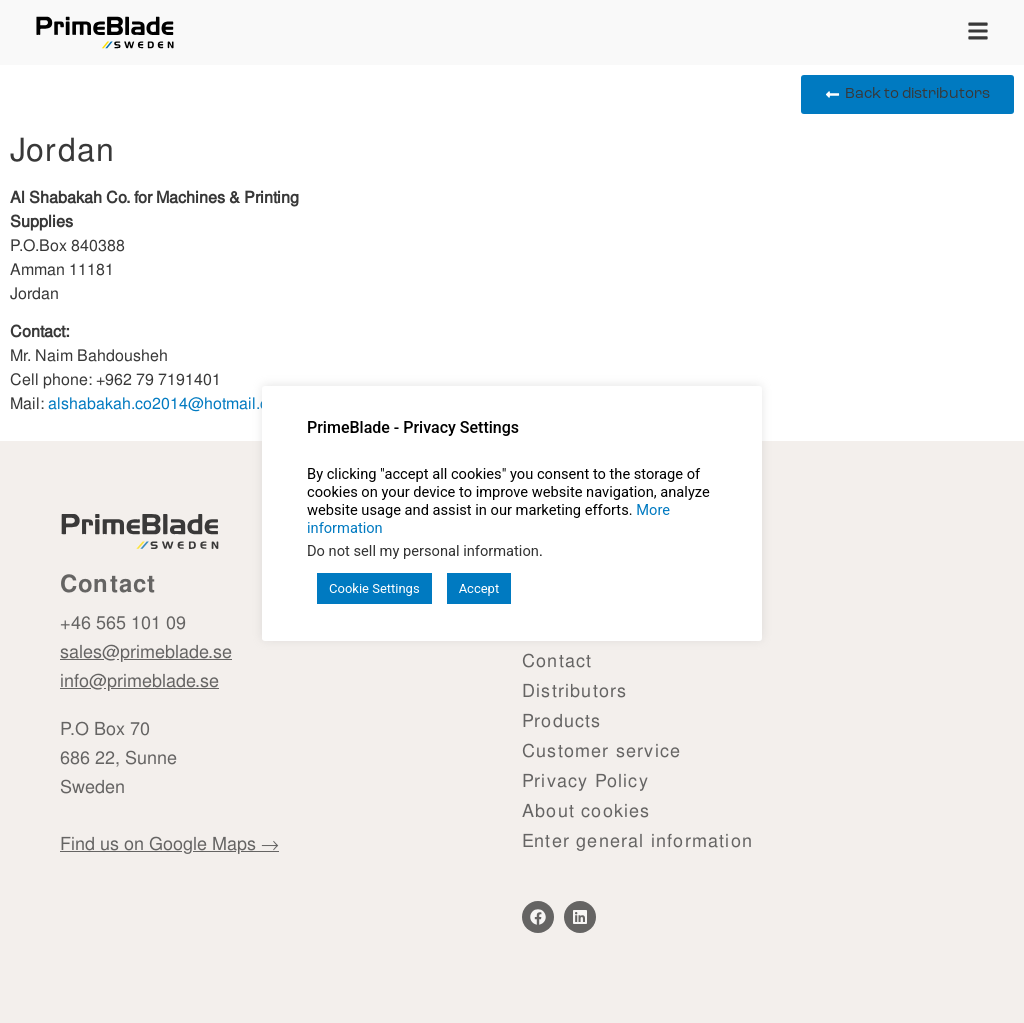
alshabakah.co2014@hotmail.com (169, 403)
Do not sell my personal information (423, 551)
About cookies (586, 810)
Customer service (601, 750)
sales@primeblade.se (146, 651)
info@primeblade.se (139, 679)
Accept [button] (479, 588)
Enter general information (637, 840)
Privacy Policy (585, 780)
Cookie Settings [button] (374, 588)
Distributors (574, 690)
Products (562, 720)
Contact (557, 660)
